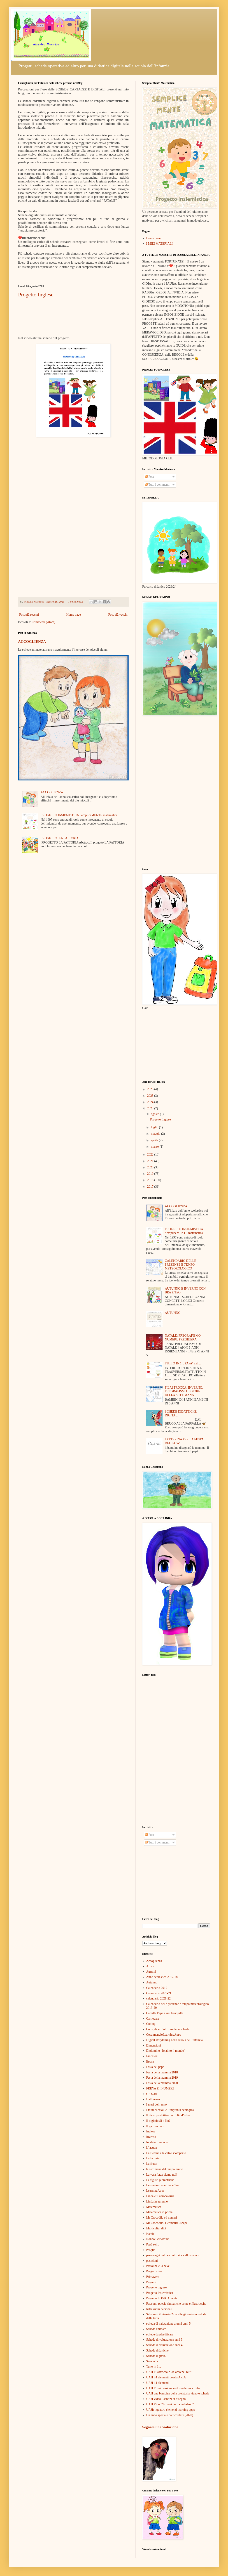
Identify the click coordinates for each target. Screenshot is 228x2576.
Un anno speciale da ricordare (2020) (169, 2415)
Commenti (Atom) (43, 622)
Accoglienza (154, 1961)
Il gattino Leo (154, 2126)
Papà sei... (152, 2244)
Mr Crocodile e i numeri (161, 2217)
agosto (155, 1114)
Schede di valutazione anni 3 (164, 2339)
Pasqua (150, 2250)
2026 (150, 1089)
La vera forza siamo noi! (161, 2174)
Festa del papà (155, 2067)
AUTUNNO (172, 1312)
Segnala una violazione (160, 2427)
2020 (150, 1167)
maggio (156, 1133)
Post (149, 476)
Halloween (153, 2099)
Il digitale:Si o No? (158, 2120)
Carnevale (152, 2018)
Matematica (153, 2207)
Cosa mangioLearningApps (163, 2034)
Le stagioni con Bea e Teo (162, 2185)
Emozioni (152, 2056)
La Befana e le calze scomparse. (166, 2153)
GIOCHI (151, 2094)
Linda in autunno (157, 2201)
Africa (150, 1966)
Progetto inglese (156, 2287)
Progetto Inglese (36, 295)
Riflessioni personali (159, 2309)
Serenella (152, 2361)
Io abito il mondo (157, 2142)
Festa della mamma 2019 (162, 2077)
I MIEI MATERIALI (159, 243)
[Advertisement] (73, 317)
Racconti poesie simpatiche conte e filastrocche (176, 2303)
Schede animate (156, 2329)
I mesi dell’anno (156, 2104)
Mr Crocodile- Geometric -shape (167, 2223)
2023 (150, 1108)
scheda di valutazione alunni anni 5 (168, 2323)
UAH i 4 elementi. (158, 2383)
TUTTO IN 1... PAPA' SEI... (183, 1363)
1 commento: (76, 601)
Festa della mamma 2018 (162, 2072)
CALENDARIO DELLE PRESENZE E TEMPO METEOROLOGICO (180, 1264)
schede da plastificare (160, 2334)
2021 (150, 1161)
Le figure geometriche (160, 2180)
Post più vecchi (118, 614)
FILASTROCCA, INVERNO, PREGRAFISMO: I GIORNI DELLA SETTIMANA (184, 1391)
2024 (150, 1102)
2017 (150, 1186)
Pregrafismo (154, 2271)
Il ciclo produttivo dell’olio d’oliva (168, 2115)
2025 (150, 1095)
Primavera (152, 2276)
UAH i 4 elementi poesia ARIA (166, 2377)
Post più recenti (29, 614)
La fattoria (153, 2158)
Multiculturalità (156, 2228)
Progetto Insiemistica (159, 2293)
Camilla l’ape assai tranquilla (164, 2013)
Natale (150, 2234)
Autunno (151, 1982)
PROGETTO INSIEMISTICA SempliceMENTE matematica (79, 815)
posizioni (152, 2260)
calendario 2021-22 (158, 1998)
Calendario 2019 (156, 1988)
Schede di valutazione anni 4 (164, 2345)
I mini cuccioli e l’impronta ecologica (170, 2110)
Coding (151, 2023)
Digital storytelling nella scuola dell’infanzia (174, 2040)
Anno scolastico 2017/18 (162, 1977)
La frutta (151, 2163)
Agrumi (151, 1971)
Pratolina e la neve (158, 2266)
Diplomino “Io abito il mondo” (165, 2050)
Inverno (151, 2137)
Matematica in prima (159, 2212)
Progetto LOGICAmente (161, 2298)
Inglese (150, 2131)
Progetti (151, 2282)
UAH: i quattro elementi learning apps (170, 2409)
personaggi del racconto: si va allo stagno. (172, 2255)
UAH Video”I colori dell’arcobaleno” (170, 2404)
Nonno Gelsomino (158, 2239)
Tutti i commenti (157, 484)
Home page (73, 614)
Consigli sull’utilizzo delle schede (167, 2029)
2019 (150, 1173)
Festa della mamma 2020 (162, 2083)
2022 (150, 1154)
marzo (155, 1146)
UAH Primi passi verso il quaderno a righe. (173, 2388)
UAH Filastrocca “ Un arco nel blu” (169, 2372)
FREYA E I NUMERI (160, 2088)
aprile (155, 1140)
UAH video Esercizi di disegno (166, 2399)
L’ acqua (151, 2147)
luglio (155, 1127)
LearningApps (155, 2190)
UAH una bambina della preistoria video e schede (177, 2393)
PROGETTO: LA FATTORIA (60, 838)
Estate (150, 2061)
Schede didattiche (157, 2350)
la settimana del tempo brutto (164, 2169)
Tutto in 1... (153, 2366)
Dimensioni (153, 2045)
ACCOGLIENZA (32, 641)
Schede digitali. (156, 2356)
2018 (150, 1180)
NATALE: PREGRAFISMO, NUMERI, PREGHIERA (183, 1337)
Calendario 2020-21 (159, 1993)
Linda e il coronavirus (160, 2196)
